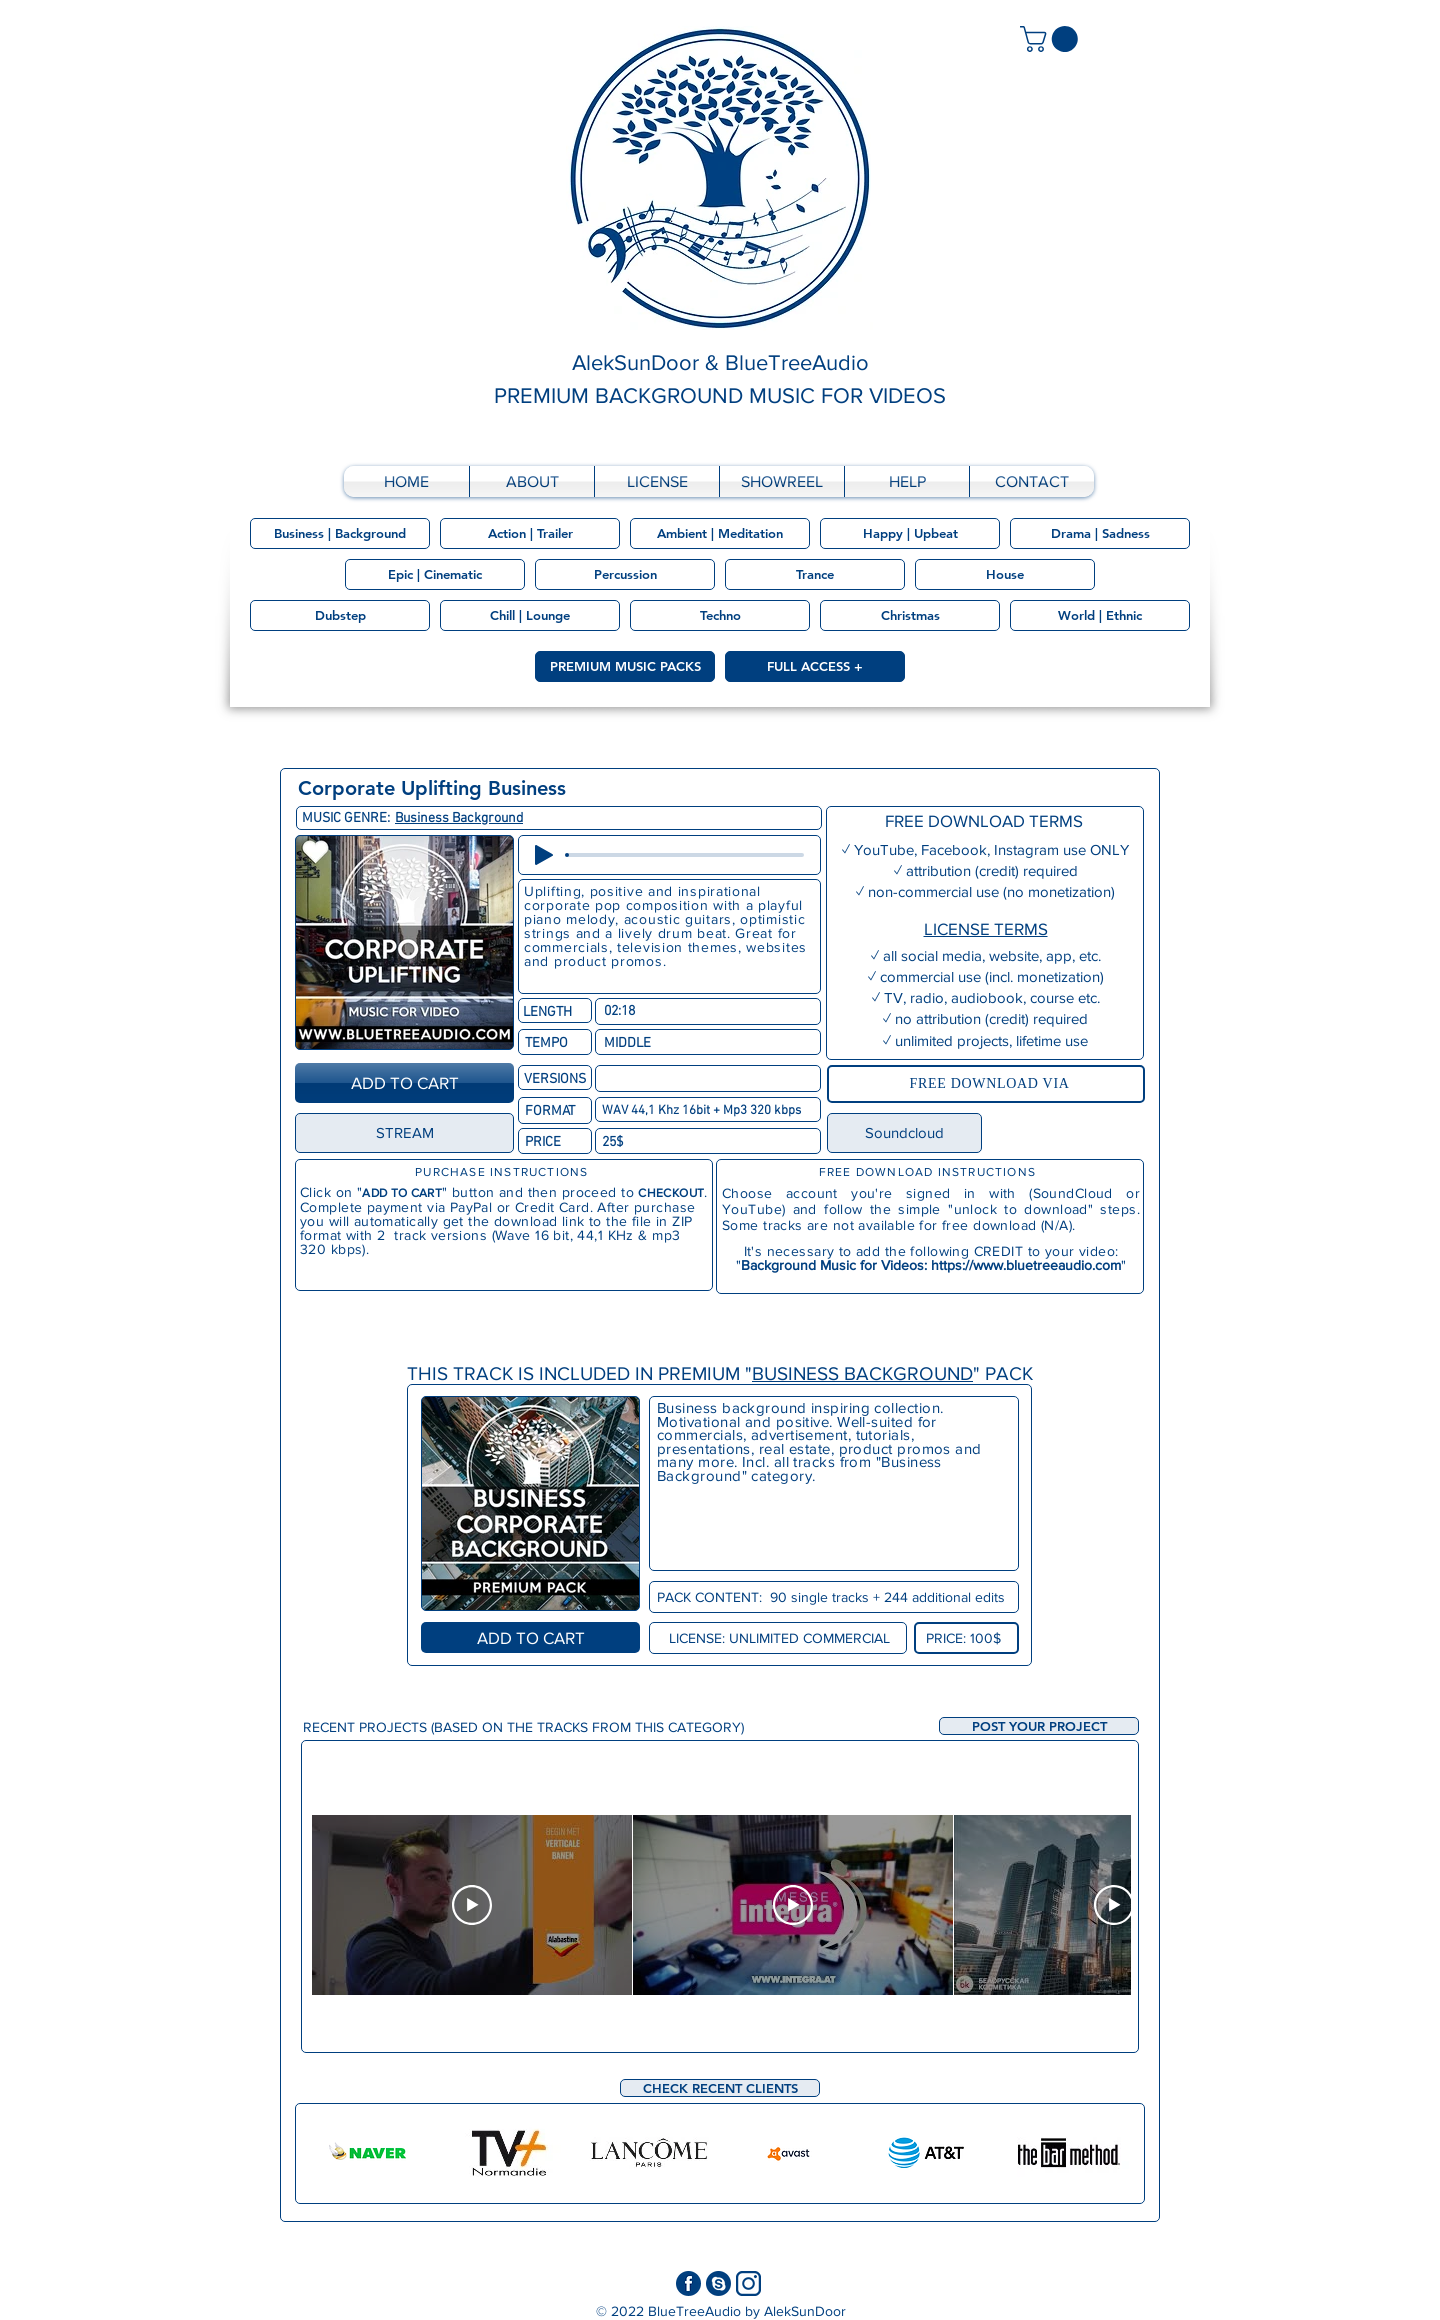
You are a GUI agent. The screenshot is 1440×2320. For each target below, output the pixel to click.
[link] (1052, 39)
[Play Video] (472, 1905)
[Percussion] (625, 574)
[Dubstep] (340, 615)
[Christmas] (910, 615)
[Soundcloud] (904, 1133)
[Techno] (720, 615)
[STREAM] (404, 1133)
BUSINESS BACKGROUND (862, 1373)
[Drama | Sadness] (1100, 533)
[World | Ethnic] (1100, 615)
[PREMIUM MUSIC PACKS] (625, 666)
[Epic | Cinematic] (435, 574)
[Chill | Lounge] (530, 615)
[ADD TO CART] (404, 1083)
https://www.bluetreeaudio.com (1026, 1265)
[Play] (544, 855)
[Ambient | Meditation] (720, 533)
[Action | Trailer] (530, 533)
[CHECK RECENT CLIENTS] (720, 2088)
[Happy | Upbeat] (910, 533)
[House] (1005, 574)
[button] (1039, 1726)
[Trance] (815, 574)
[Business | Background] (340, 533)
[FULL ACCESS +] (815, 666)
